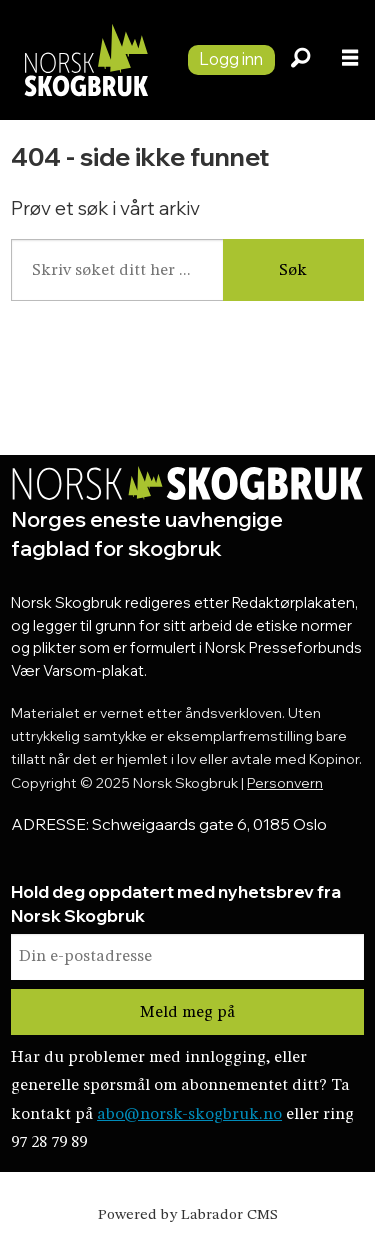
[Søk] (300, 60)
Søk (293, 270)
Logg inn (231, 58)
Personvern (285, 782)
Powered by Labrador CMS (188, 1215)
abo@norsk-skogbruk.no (189, 1114)
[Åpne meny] (350, 60)
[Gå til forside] (86, 60)
